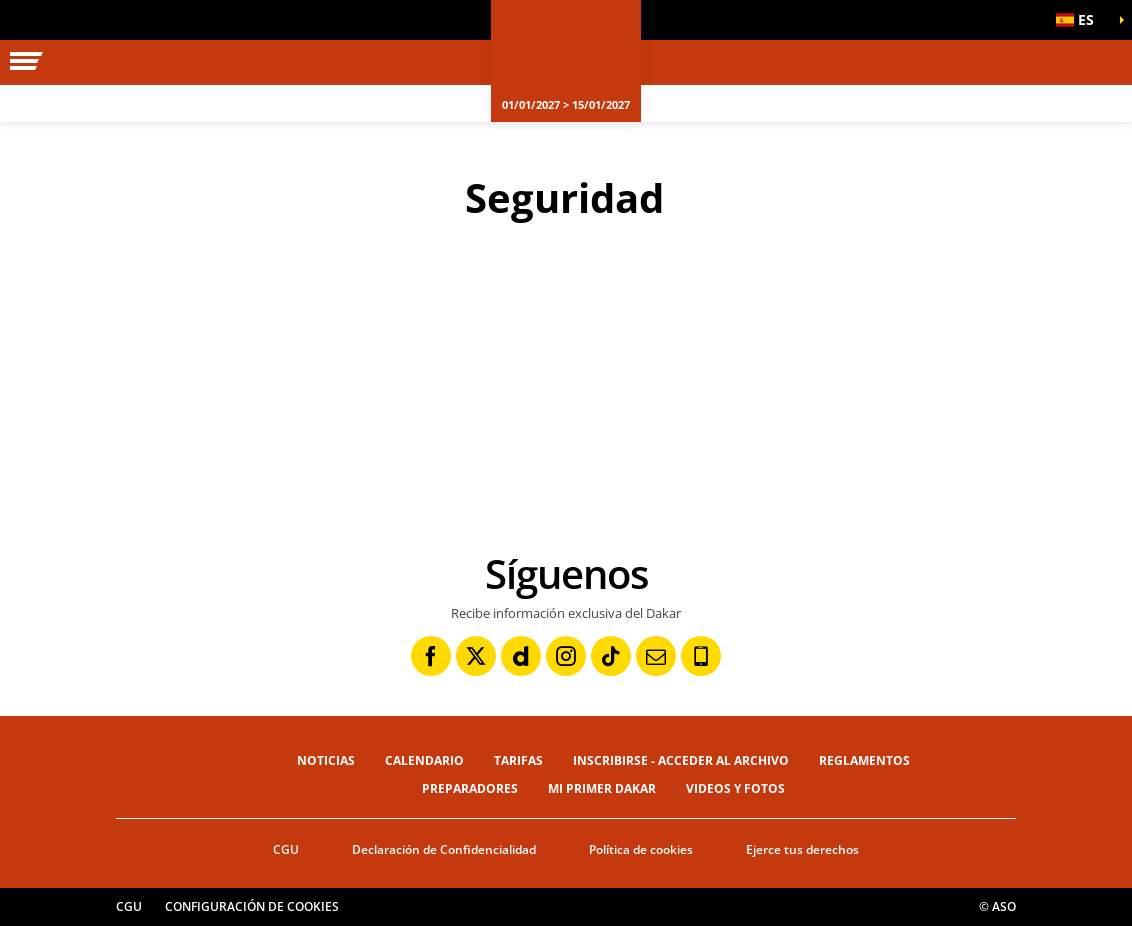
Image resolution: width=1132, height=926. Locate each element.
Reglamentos (864, 760)
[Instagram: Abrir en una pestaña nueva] (566, 656)
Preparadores (470, 788)
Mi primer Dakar (602, 788)
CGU (286, 849)
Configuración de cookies (252, 906)
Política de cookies (641, 849)
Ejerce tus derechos (802, 849)
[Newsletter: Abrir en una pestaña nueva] (656, 656)
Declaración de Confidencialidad (444, 849)
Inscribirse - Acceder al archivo (681, 760)
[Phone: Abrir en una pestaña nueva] (701, 656)
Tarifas (518, 760)
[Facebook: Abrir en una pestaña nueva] (431, 656)
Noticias (326, 760)
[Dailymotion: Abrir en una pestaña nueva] (521, 656)
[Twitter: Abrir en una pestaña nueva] (476, 656)
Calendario (424, 760)
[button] (1082, 20)
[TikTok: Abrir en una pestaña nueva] (611, 656)
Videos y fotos (735, 788)
